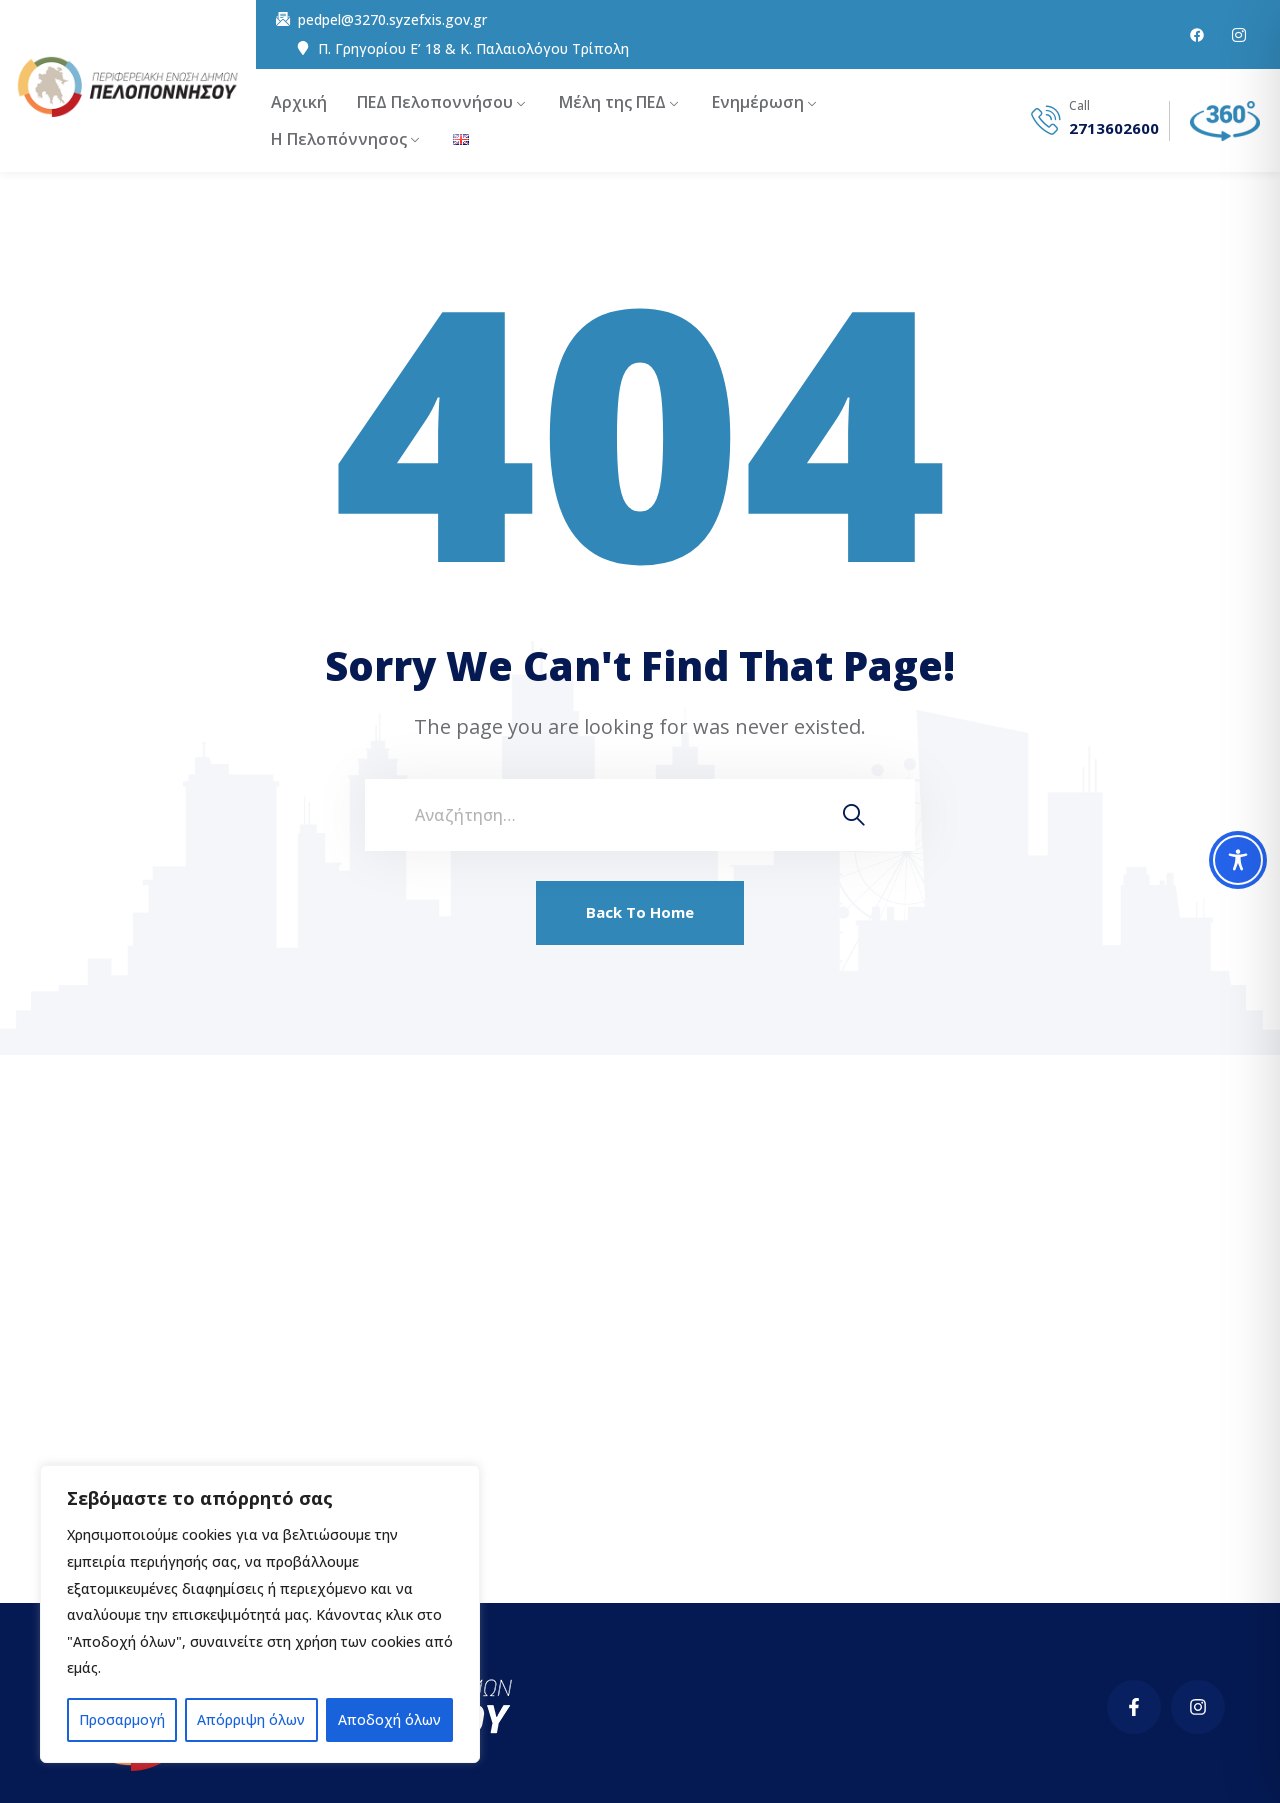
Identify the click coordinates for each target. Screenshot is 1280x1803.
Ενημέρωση (758, 102)
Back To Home (640, 912)
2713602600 (1114, 128)
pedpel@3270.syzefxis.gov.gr (392, 20)
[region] (260, 1614)
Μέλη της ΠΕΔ (612, 102)
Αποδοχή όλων (389, 1719)
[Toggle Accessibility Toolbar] (1238, 860)
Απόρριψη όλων (251, 1719)
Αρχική (299, 102)
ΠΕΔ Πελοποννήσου (435, 102)
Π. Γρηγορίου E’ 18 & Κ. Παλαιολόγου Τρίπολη (473, 49)
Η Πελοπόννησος (339, 139)
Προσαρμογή (122, 1719)
